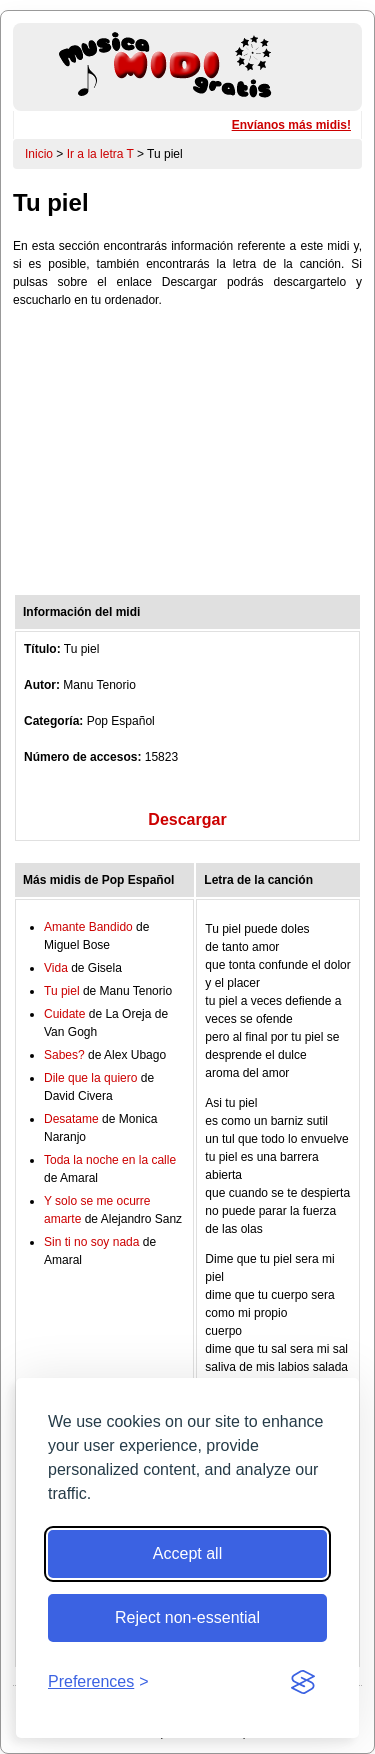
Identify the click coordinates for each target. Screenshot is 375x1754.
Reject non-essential (187, 1617)
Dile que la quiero (90, 1078)
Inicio (39, 154)
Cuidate (64, 1014)
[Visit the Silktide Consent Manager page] (303, 1682)
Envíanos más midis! (291, 125)
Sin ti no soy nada (91, 1242)
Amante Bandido (88, 927)
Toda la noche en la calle (110, 1160)
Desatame (71, 1119)
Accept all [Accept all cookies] (187, 1553)
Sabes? (64, 1055)
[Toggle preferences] (98, 1682)
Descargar (187, 819)
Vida (56, 968)
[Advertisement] (187, 456)
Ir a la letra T (100, 154)
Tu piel (62, 991)
